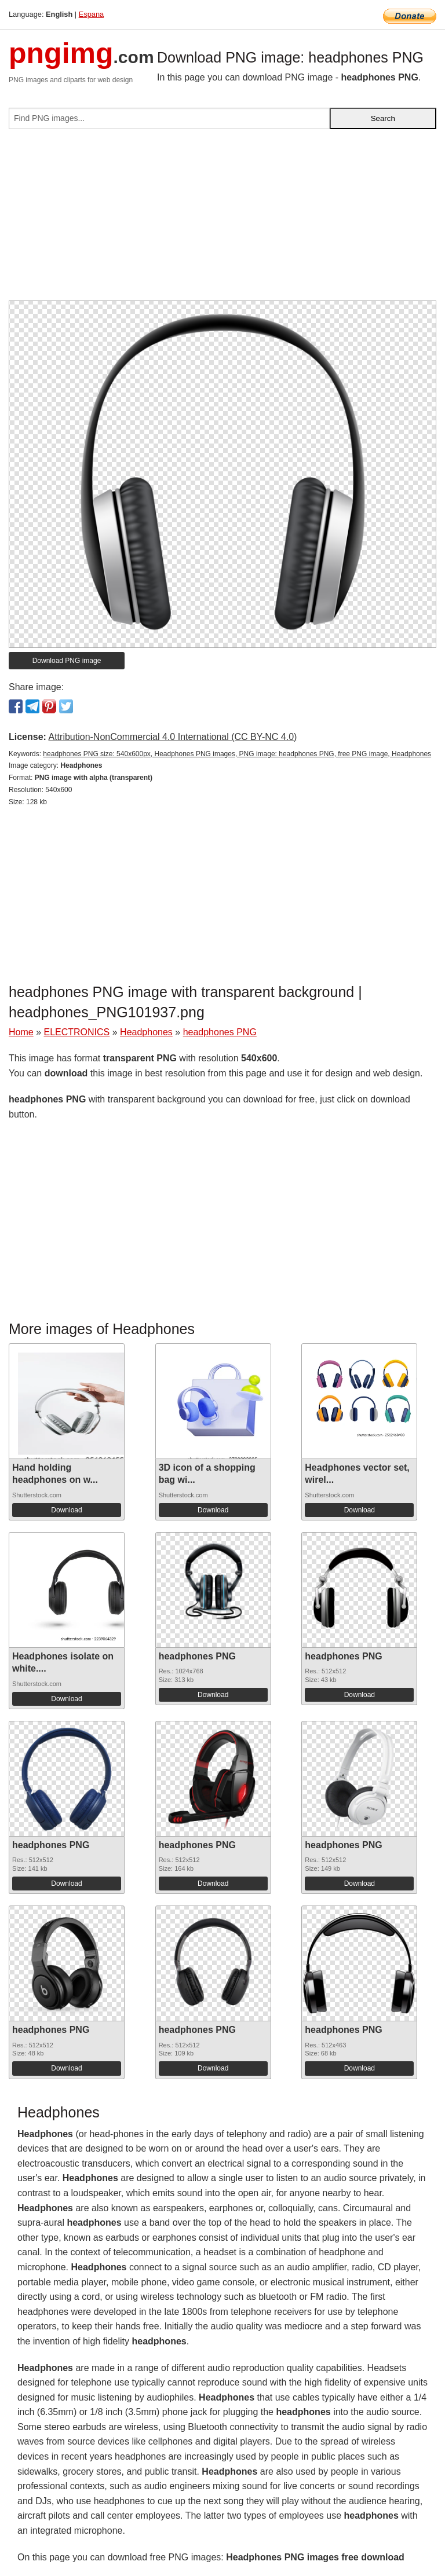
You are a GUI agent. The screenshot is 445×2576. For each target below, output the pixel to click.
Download (66, 1510)
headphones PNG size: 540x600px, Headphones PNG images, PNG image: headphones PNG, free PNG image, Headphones (237, 754)
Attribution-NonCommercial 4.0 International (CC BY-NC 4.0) (172, 737)
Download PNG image (66, 661)
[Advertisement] (222, 219)
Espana (91, 14)
